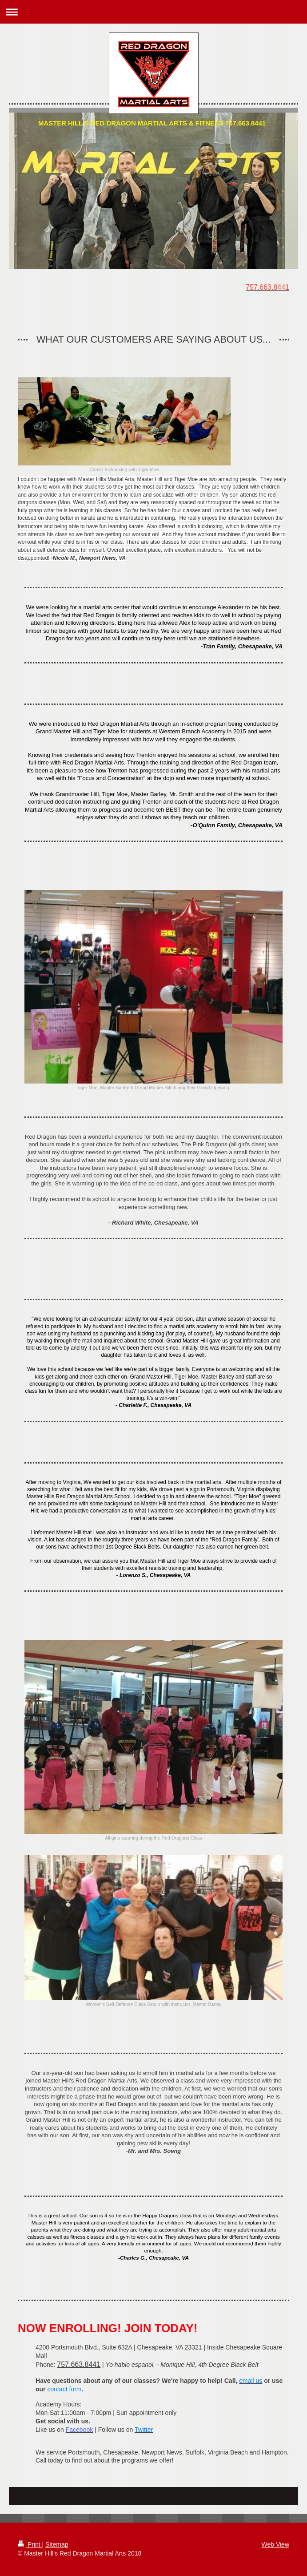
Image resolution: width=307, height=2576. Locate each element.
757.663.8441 (78, 2364)
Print (30, 2544)
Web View (275, 2544)
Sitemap (56, 2544)
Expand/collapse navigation (153, 11)
